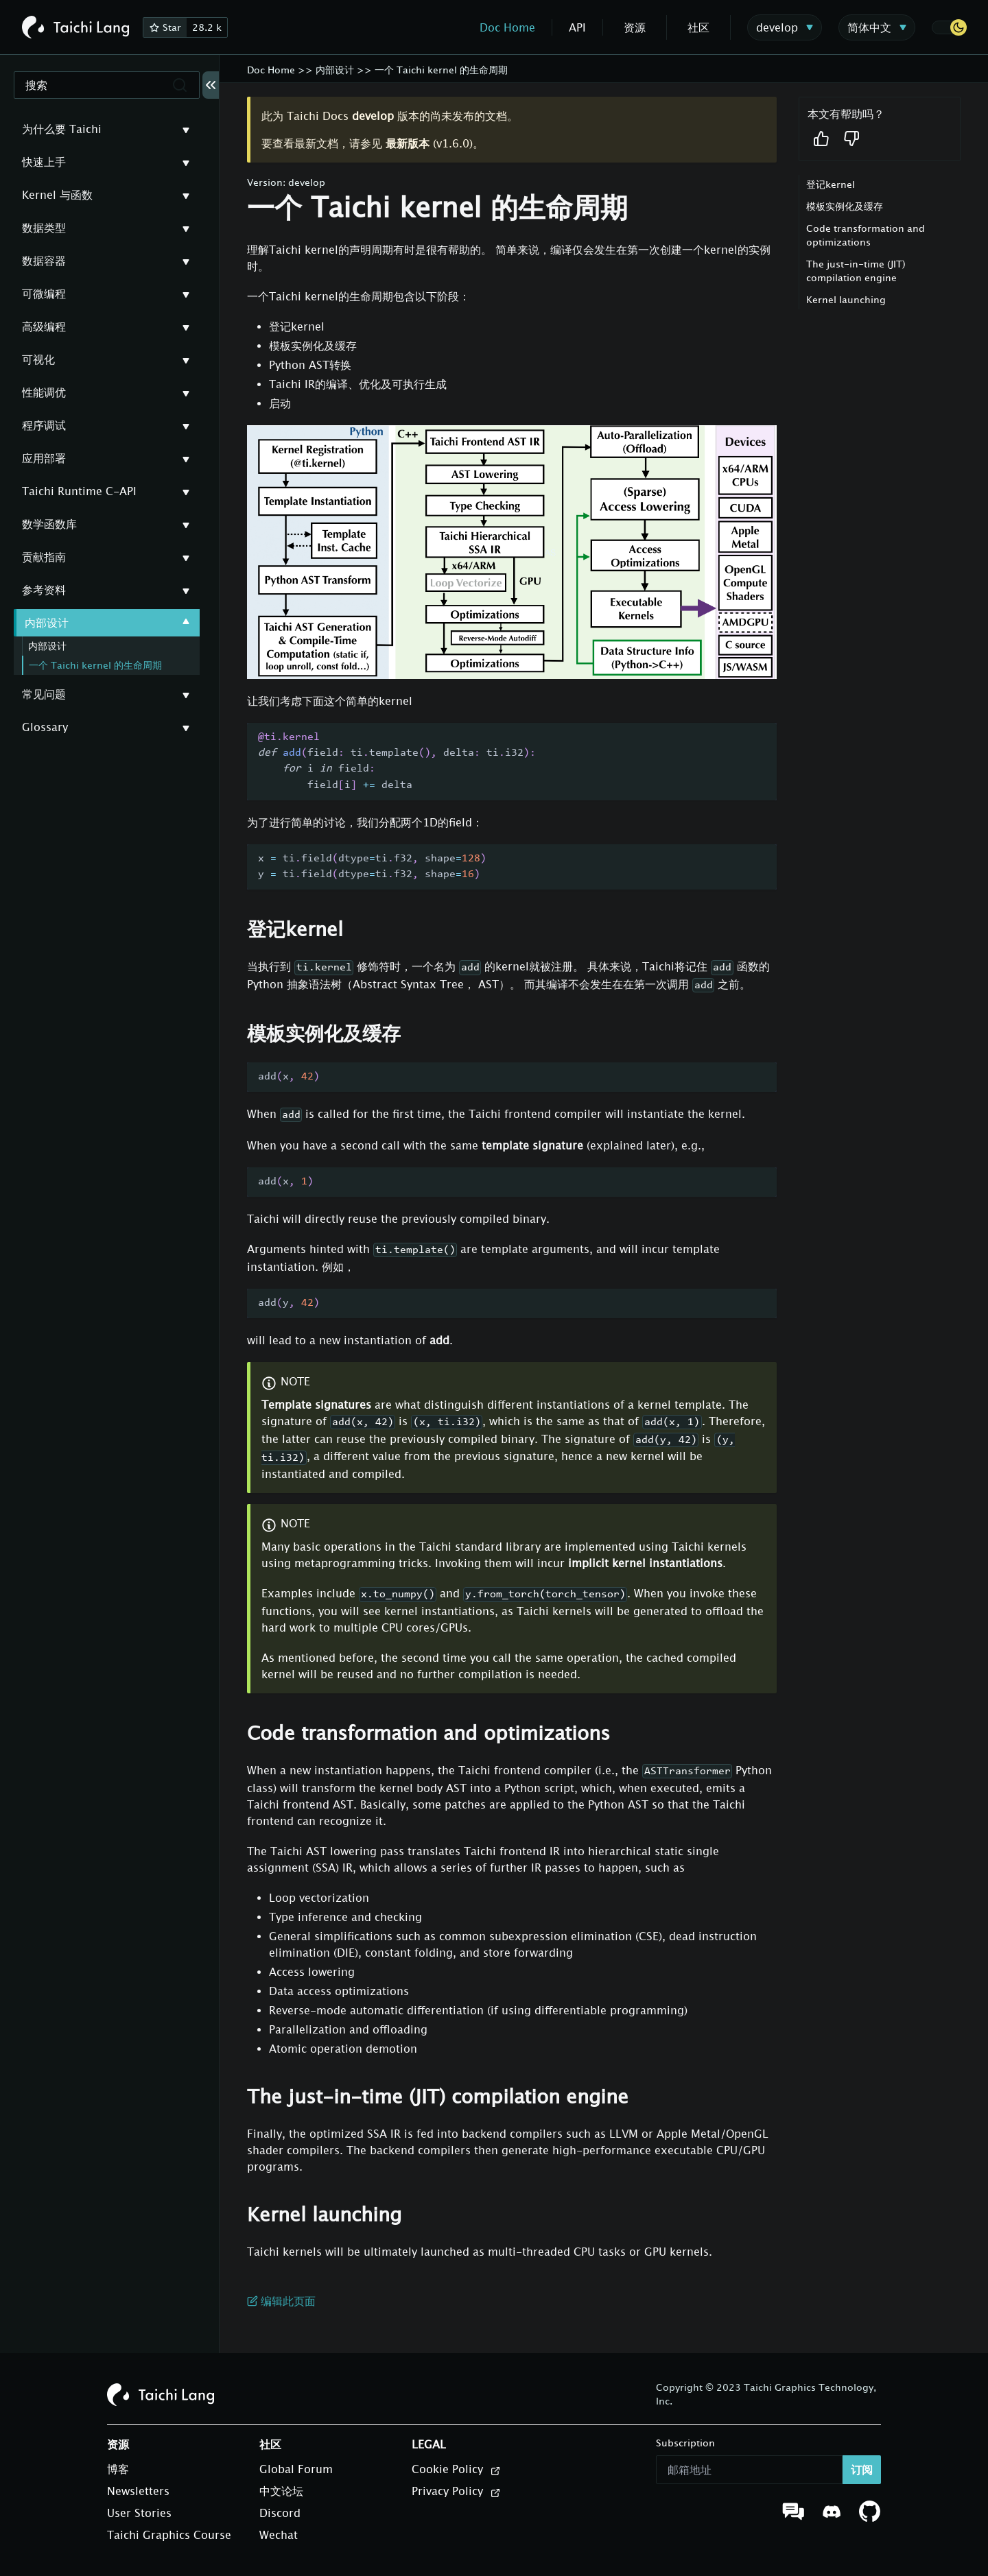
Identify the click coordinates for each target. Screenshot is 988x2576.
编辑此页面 (281, 2301)
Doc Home (507, 27)
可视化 (38, 359)
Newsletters (138, 2491)
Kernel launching (846, 299)
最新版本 (408, 143)
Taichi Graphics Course (169, 2535)
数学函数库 (49, 524)
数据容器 (44, 260)
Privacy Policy (456, 2492)
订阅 (862, 2470)
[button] (949, 27)
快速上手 (44, 162)
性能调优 (44, 392)
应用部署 (44, 458)
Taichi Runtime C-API (79, 491)
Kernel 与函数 (57, 195)
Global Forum (296, 2469)
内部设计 (47, 623)
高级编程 (44, 326)
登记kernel (830, 184)
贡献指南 (44, 557)
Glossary (45, 727)
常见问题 (44, 694)
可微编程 (44, 293)
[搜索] (107, 85)
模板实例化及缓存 (844, 206)
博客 (118, 2469)
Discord (280, 2513)
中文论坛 (281, 2491)
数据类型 (44, 228)
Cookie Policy (456, 2470)
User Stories (139, 2513)
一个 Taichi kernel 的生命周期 (95, 665)
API (577, 27)
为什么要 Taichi (62, 129)
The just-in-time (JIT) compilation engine (856, 270)
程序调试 (44, 425)
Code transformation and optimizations (865, 235)
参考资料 (44, 590)
